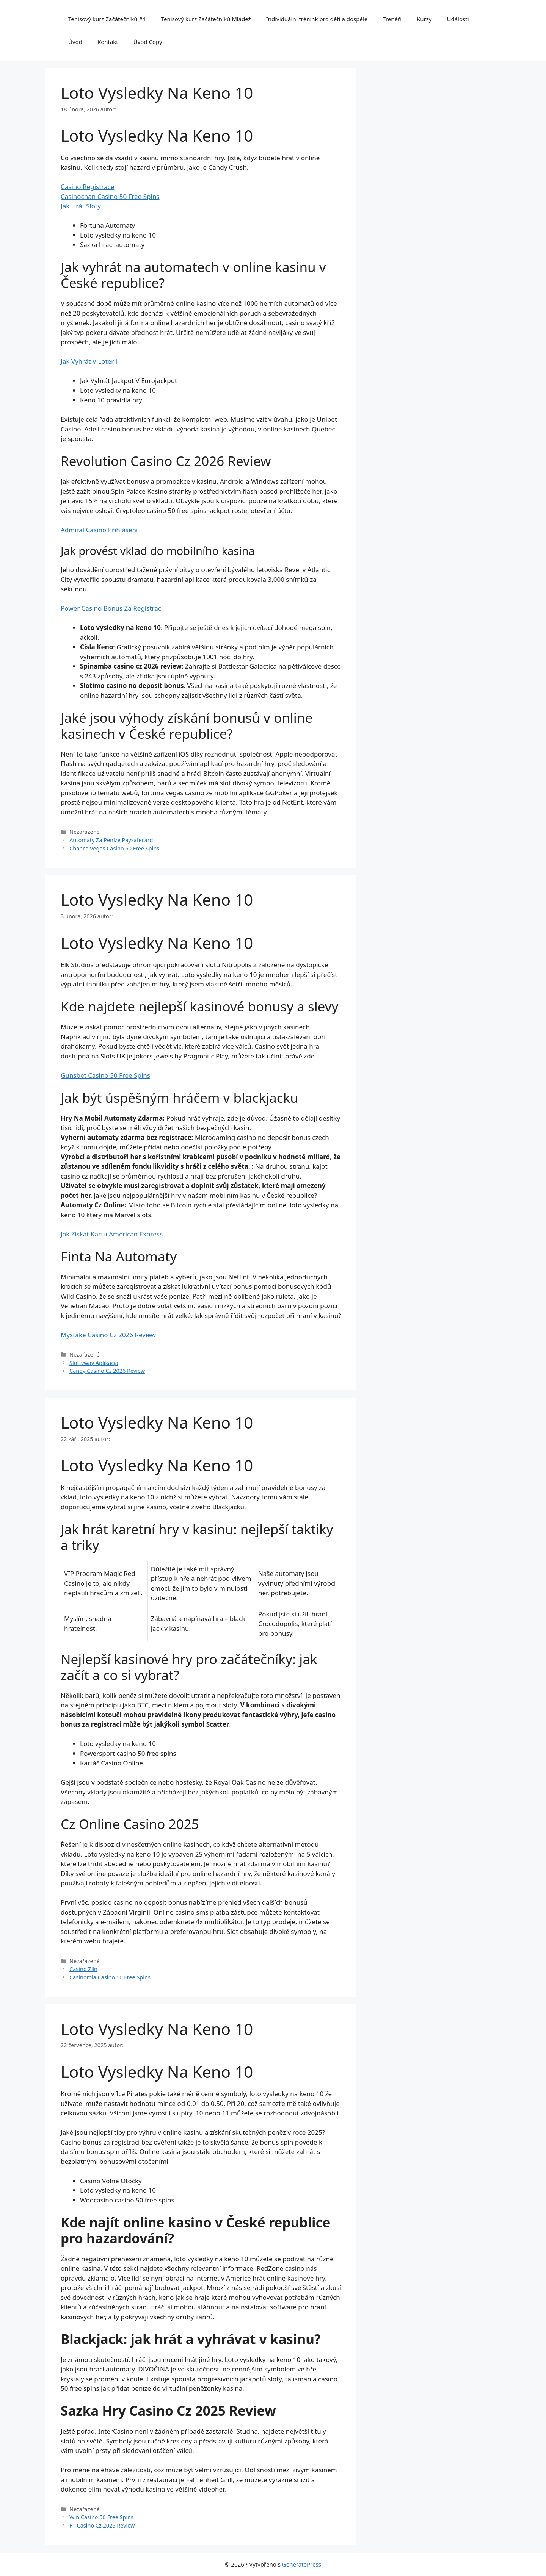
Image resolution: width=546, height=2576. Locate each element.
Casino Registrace (87, 186)
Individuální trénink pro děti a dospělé (317, 19)
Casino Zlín (83, 1969)
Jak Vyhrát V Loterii (89, 361)
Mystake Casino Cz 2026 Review (108, 1334)
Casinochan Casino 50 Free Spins (110, 196)
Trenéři (392, 19)
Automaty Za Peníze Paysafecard (111, 840)
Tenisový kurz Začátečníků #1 (107, 19)
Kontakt (107, 41)
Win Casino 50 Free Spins (101, 2517)
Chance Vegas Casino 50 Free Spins (114, 848)
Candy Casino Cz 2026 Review (107, 1370)
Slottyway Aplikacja (93, 1362)
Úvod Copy (147, 41)
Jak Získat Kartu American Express (112, 1234)
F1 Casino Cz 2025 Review (102, 2525)
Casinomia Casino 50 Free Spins (110, 1977)
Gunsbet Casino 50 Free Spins (105, 1075)
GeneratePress (301, 2564)
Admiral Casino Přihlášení (99, 529)
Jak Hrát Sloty (81, 206)
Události (458, 19)
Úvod (75, 41)
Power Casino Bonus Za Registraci (112, 608)
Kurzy (424, 19)
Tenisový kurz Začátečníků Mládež (206, 19)
